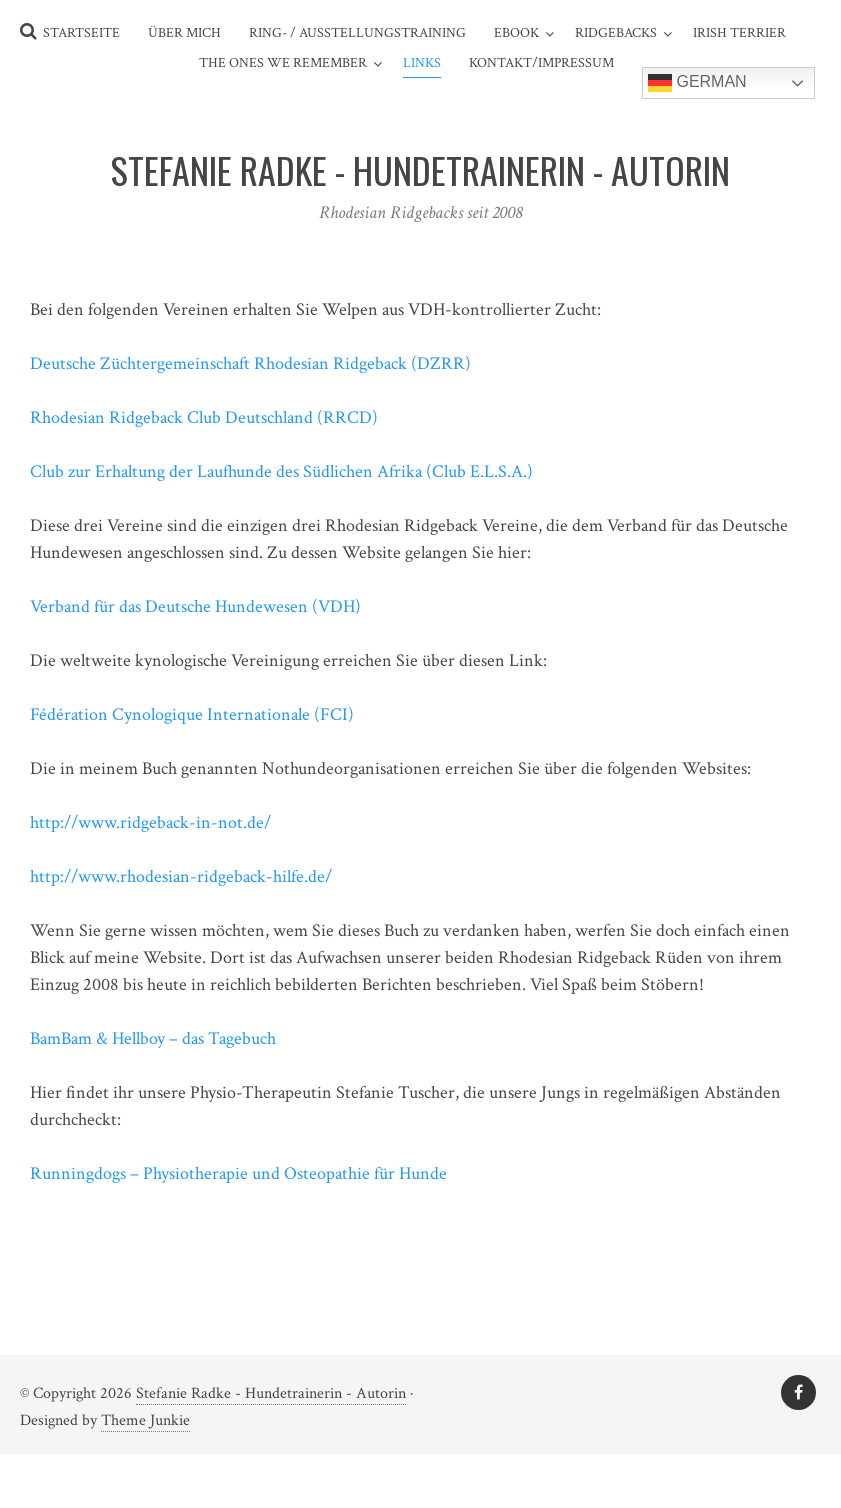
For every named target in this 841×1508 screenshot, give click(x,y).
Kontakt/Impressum (541, 63)
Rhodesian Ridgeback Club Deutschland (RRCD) (204, 417)
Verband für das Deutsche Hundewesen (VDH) (195, 606)
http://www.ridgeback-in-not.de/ (150, 822)
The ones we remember (283, 63)
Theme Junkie (145, 1420)
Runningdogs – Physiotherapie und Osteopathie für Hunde (238, 1173)
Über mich (184, 33)
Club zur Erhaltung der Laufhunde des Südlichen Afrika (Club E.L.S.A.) (281, 471)
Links (422, 63)
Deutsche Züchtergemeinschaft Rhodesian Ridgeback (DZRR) (250, 363)
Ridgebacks (616, 33)
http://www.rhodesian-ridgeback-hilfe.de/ (181, 876)
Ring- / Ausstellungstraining (357, 33)
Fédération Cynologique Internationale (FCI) (192, 714)
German (697, 83)
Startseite (81, 33)
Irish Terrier (739, 33)
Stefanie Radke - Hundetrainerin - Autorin (271, 1393)
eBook (516, 33)
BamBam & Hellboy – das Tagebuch (153, 1038)
